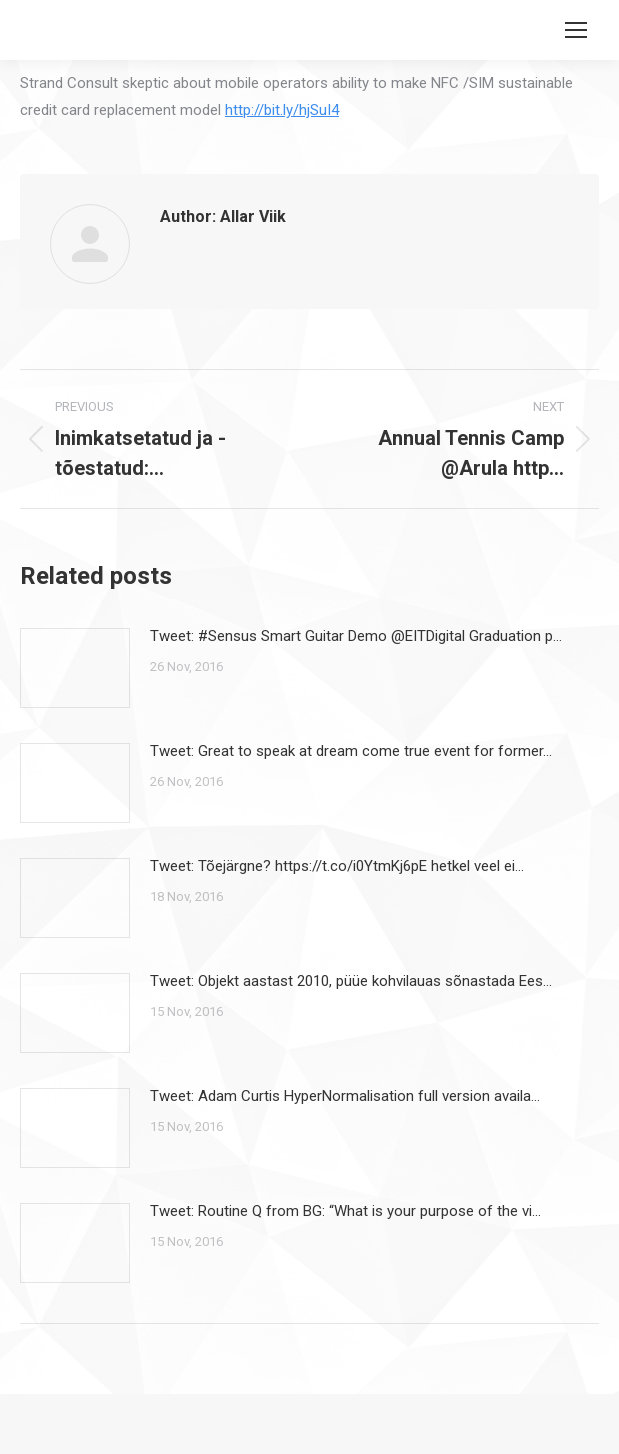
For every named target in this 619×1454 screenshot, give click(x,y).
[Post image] (75, 668)
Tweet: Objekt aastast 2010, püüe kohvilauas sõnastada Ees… (351, 981)
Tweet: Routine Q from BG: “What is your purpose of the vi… (345, 1211)
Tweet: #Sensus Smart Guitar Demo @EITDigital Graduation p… (356, 636)
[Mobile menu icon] (576, 30)
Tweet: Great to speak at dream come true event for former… (351, 751)
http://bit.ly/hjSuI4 (282, 110)
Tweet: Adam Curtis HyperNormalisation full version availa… (345, 1096)
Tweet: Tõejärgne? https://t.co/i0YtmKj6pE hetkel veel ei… (337, 866)
